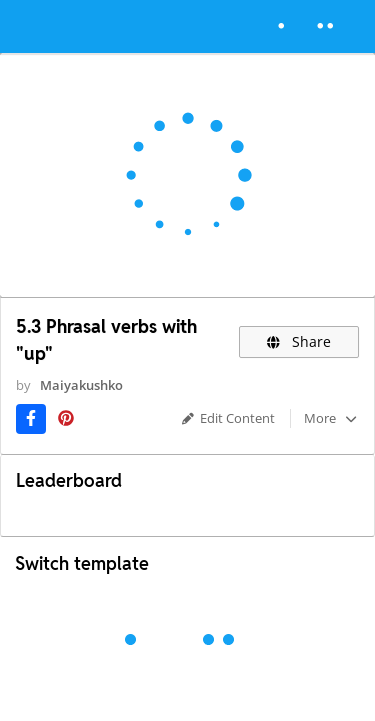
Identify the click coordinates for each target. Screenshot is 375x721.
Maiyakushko (81, 385)
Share (299, 341)
